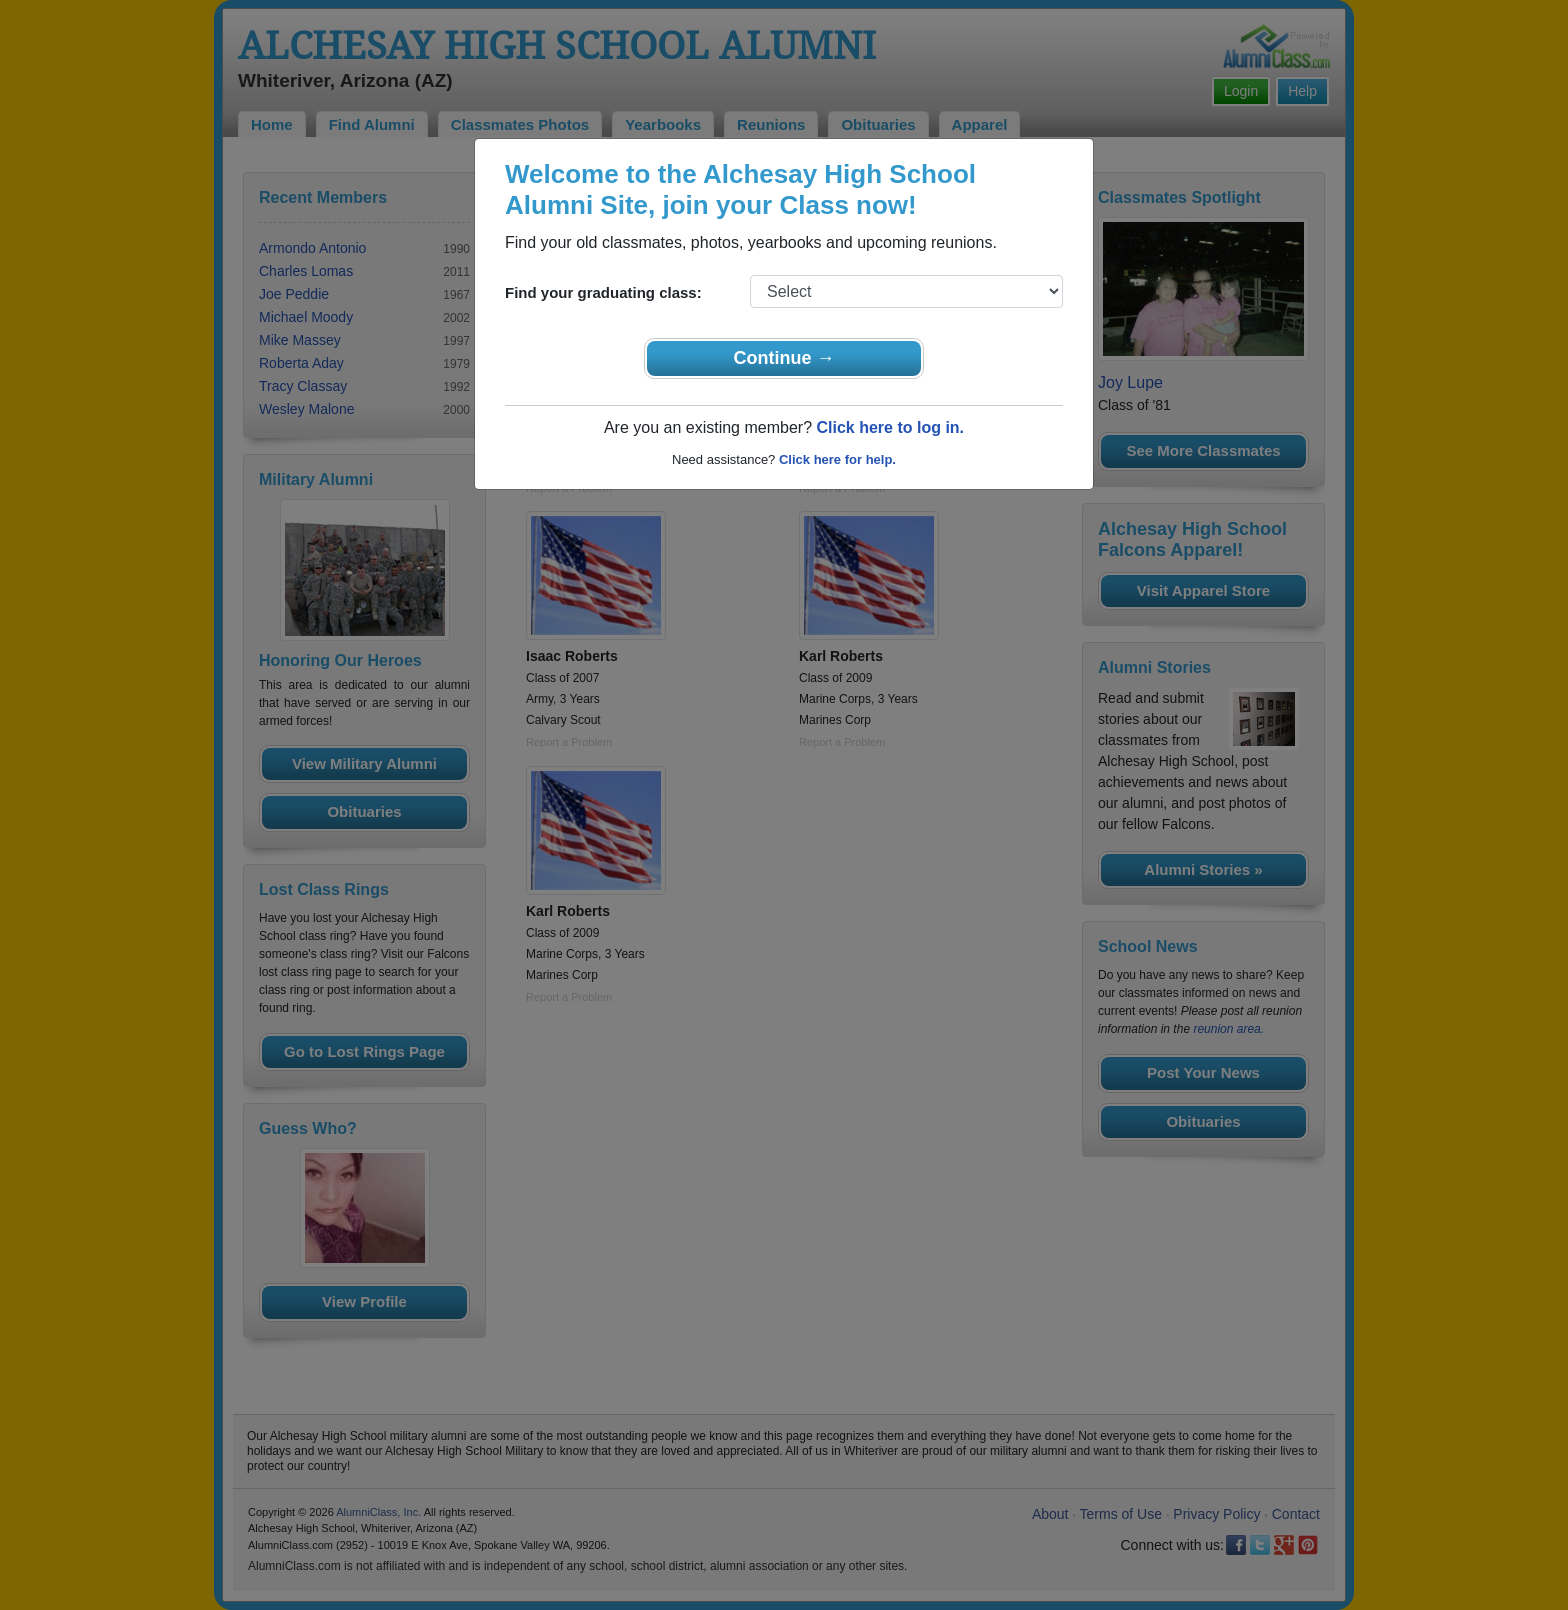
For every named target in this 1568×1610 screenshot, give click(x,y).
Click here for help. (837, 459)
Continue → (784, 358)
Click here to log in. (890, 427)
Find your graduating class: (603, 292)
